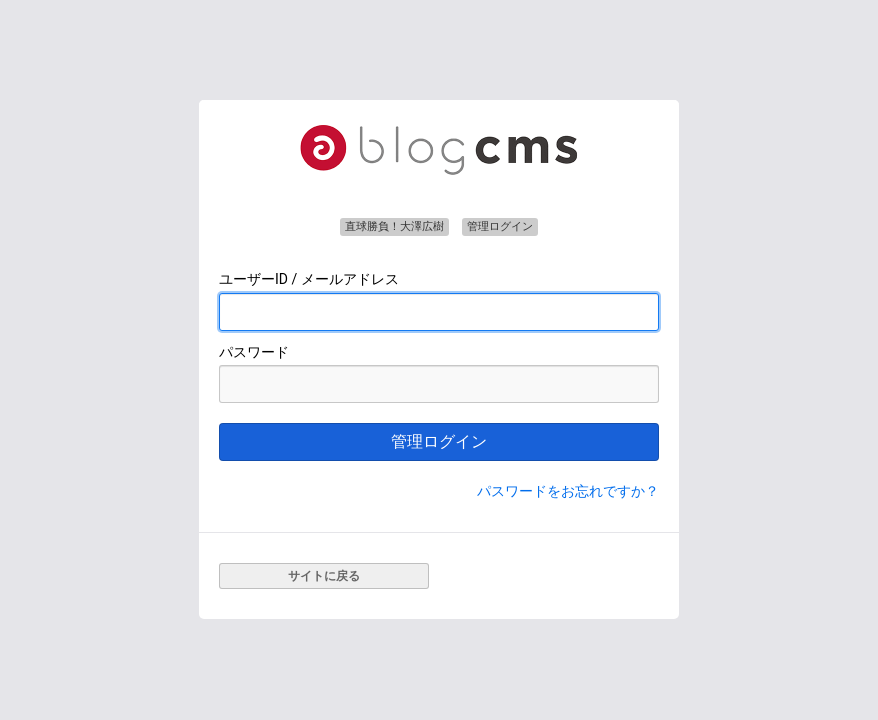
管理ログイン (439, 441)
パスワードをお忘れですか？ (568, 491)
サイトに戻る (324, 576)
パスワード (254, 352)
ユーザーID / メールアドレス (309, 279)
